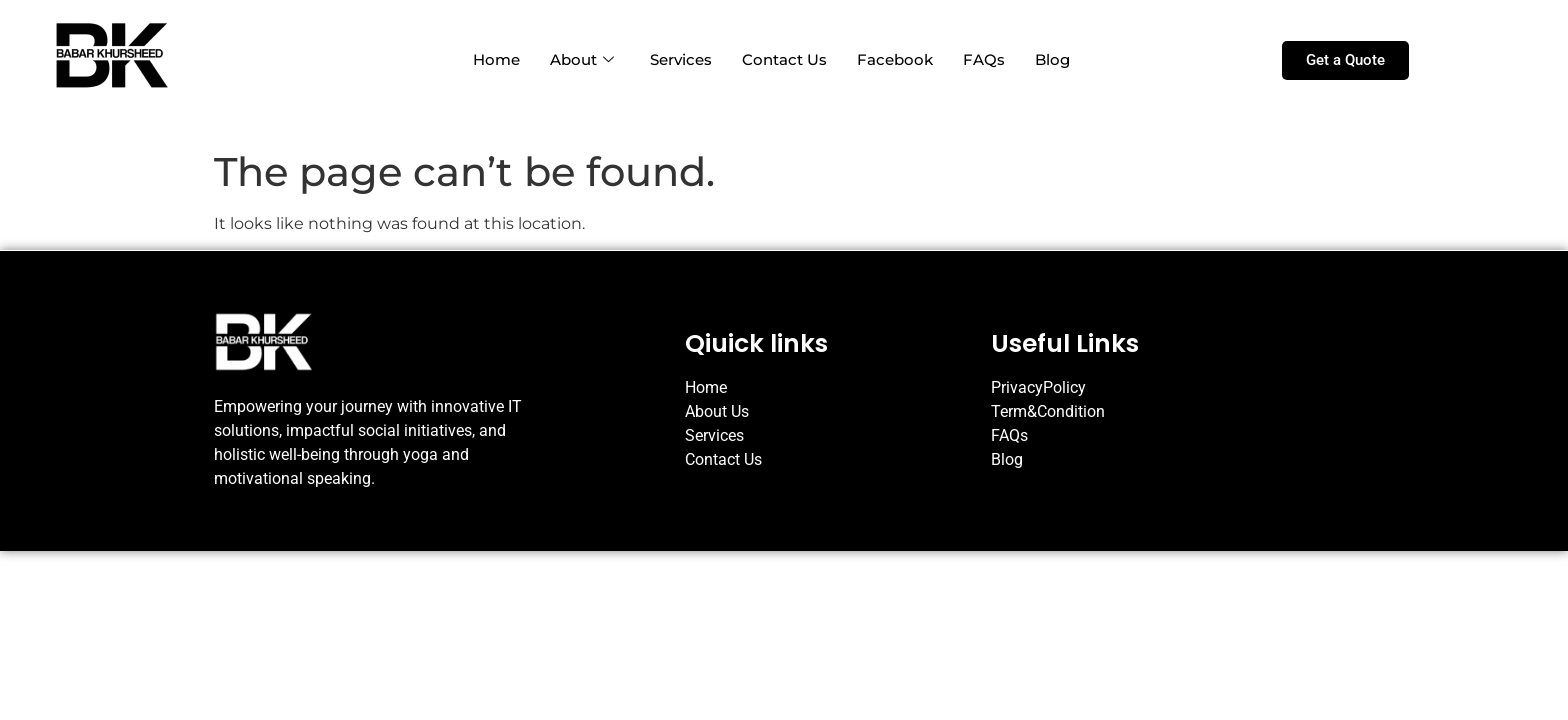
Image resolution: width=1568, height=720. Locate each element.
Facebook (895, 59)
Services (681, 59)
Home (496, 59)
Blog (1052, 59)
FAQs (984, 59)
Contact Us (784, 59)
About (582, 59)
